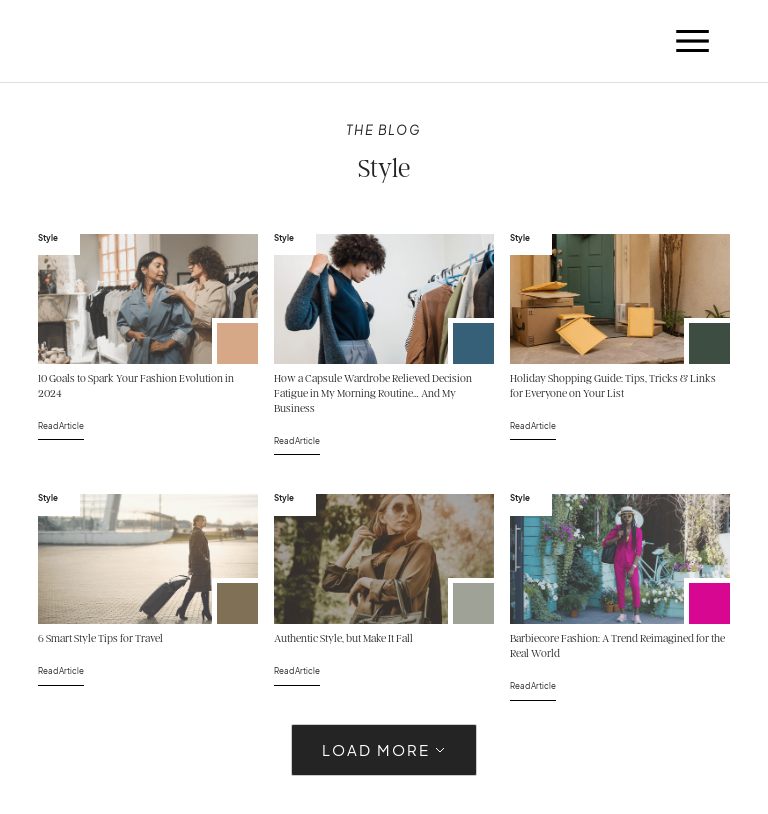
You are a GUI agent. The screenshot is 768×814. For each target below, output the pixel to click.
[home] (92, 41)
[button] (692, 41)
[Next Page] (384, 750)
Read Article (61, 426)
